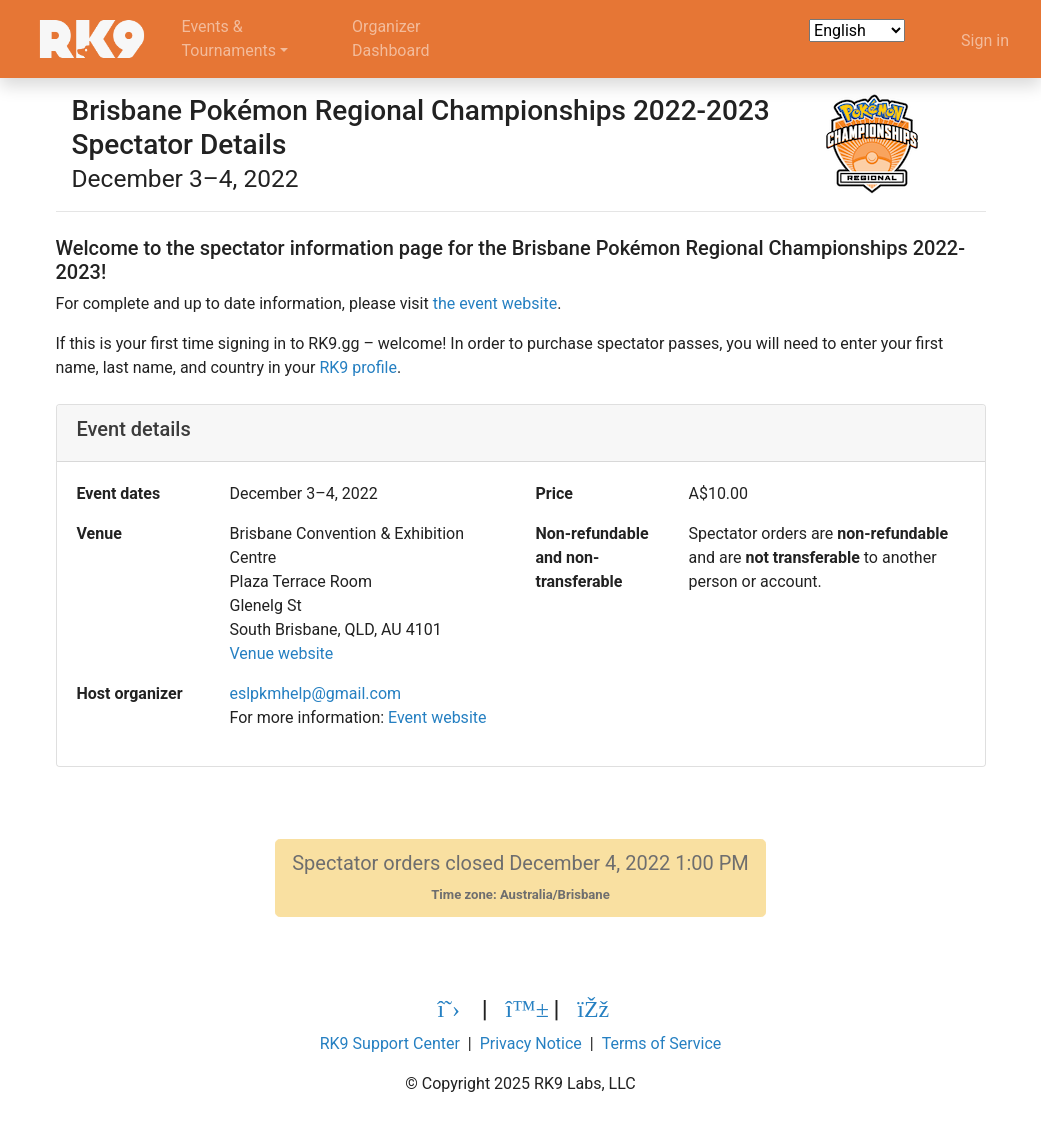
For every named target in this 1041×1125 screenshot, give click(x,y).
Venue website (281, 653)
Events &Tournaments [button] (229, 38)
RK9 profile (357, 367)
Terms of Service (662, 1043)
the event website (495, 303)
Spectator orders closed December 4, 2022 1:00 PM (520, 877)
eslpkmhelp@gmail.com (315, 693)
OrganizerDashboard (390, 38)
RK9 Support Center (390, 1043)
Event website (437, 717)
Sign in (985, 40)
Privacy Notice (531, 1043)
